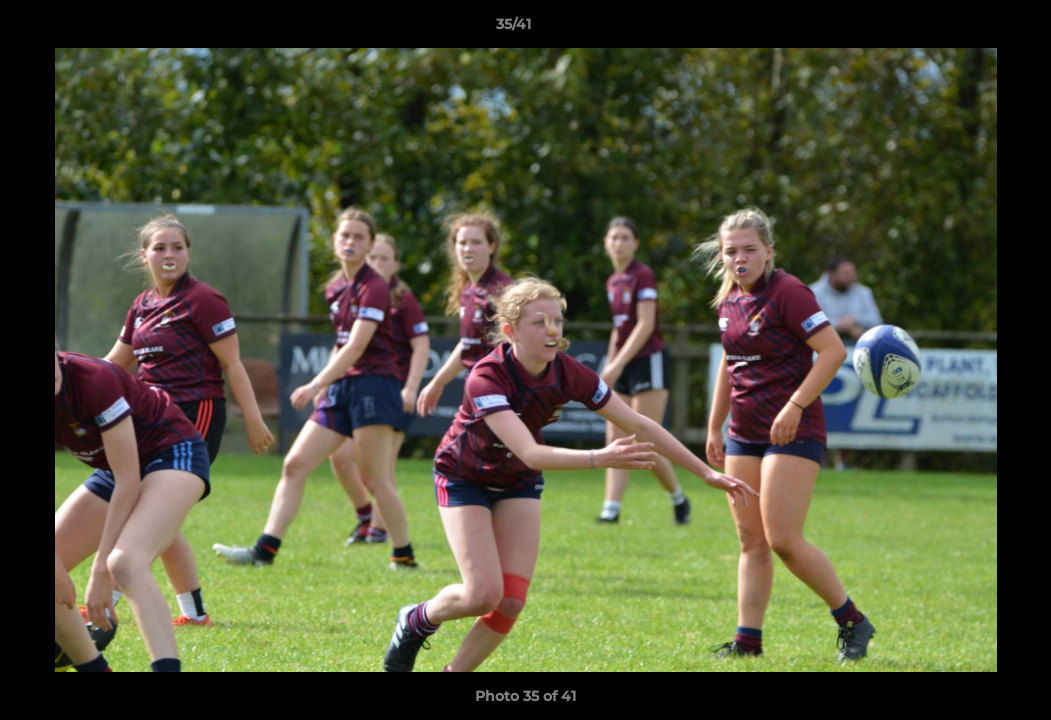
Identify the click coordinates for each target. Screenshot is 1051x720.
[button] (967, 29)
